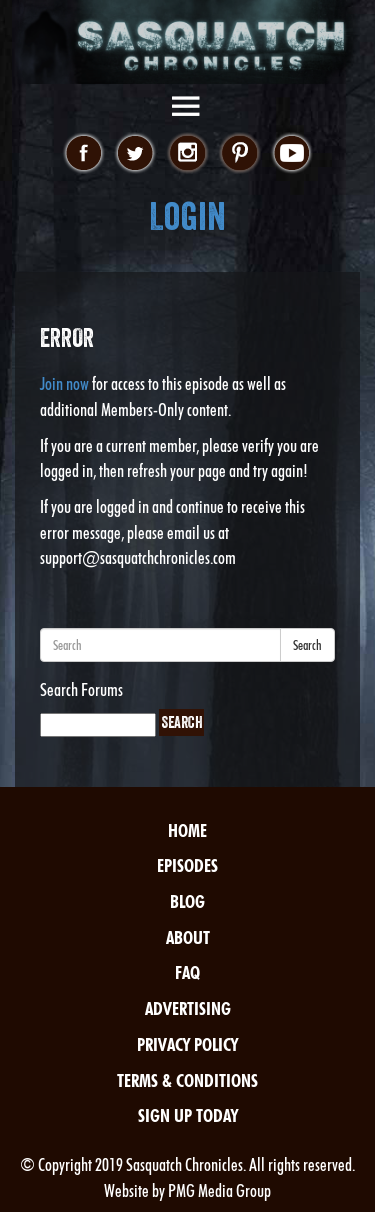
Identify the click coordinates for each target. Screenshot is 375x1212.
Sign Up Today (188, 1115)
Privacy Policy (187, 1044)
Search (307, 645)
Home (187, 830)
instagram (187, 154)
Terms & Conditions (187, 1080)
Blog (187, 901)
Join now (64, 383)
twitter (135, 154)
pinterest (239, 154)
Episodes (187, 865)
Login (187, 216)
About (188, 937)
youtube (291, 154)
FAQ (187, 972)
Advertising (188, 1008)
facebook (83, 154)
